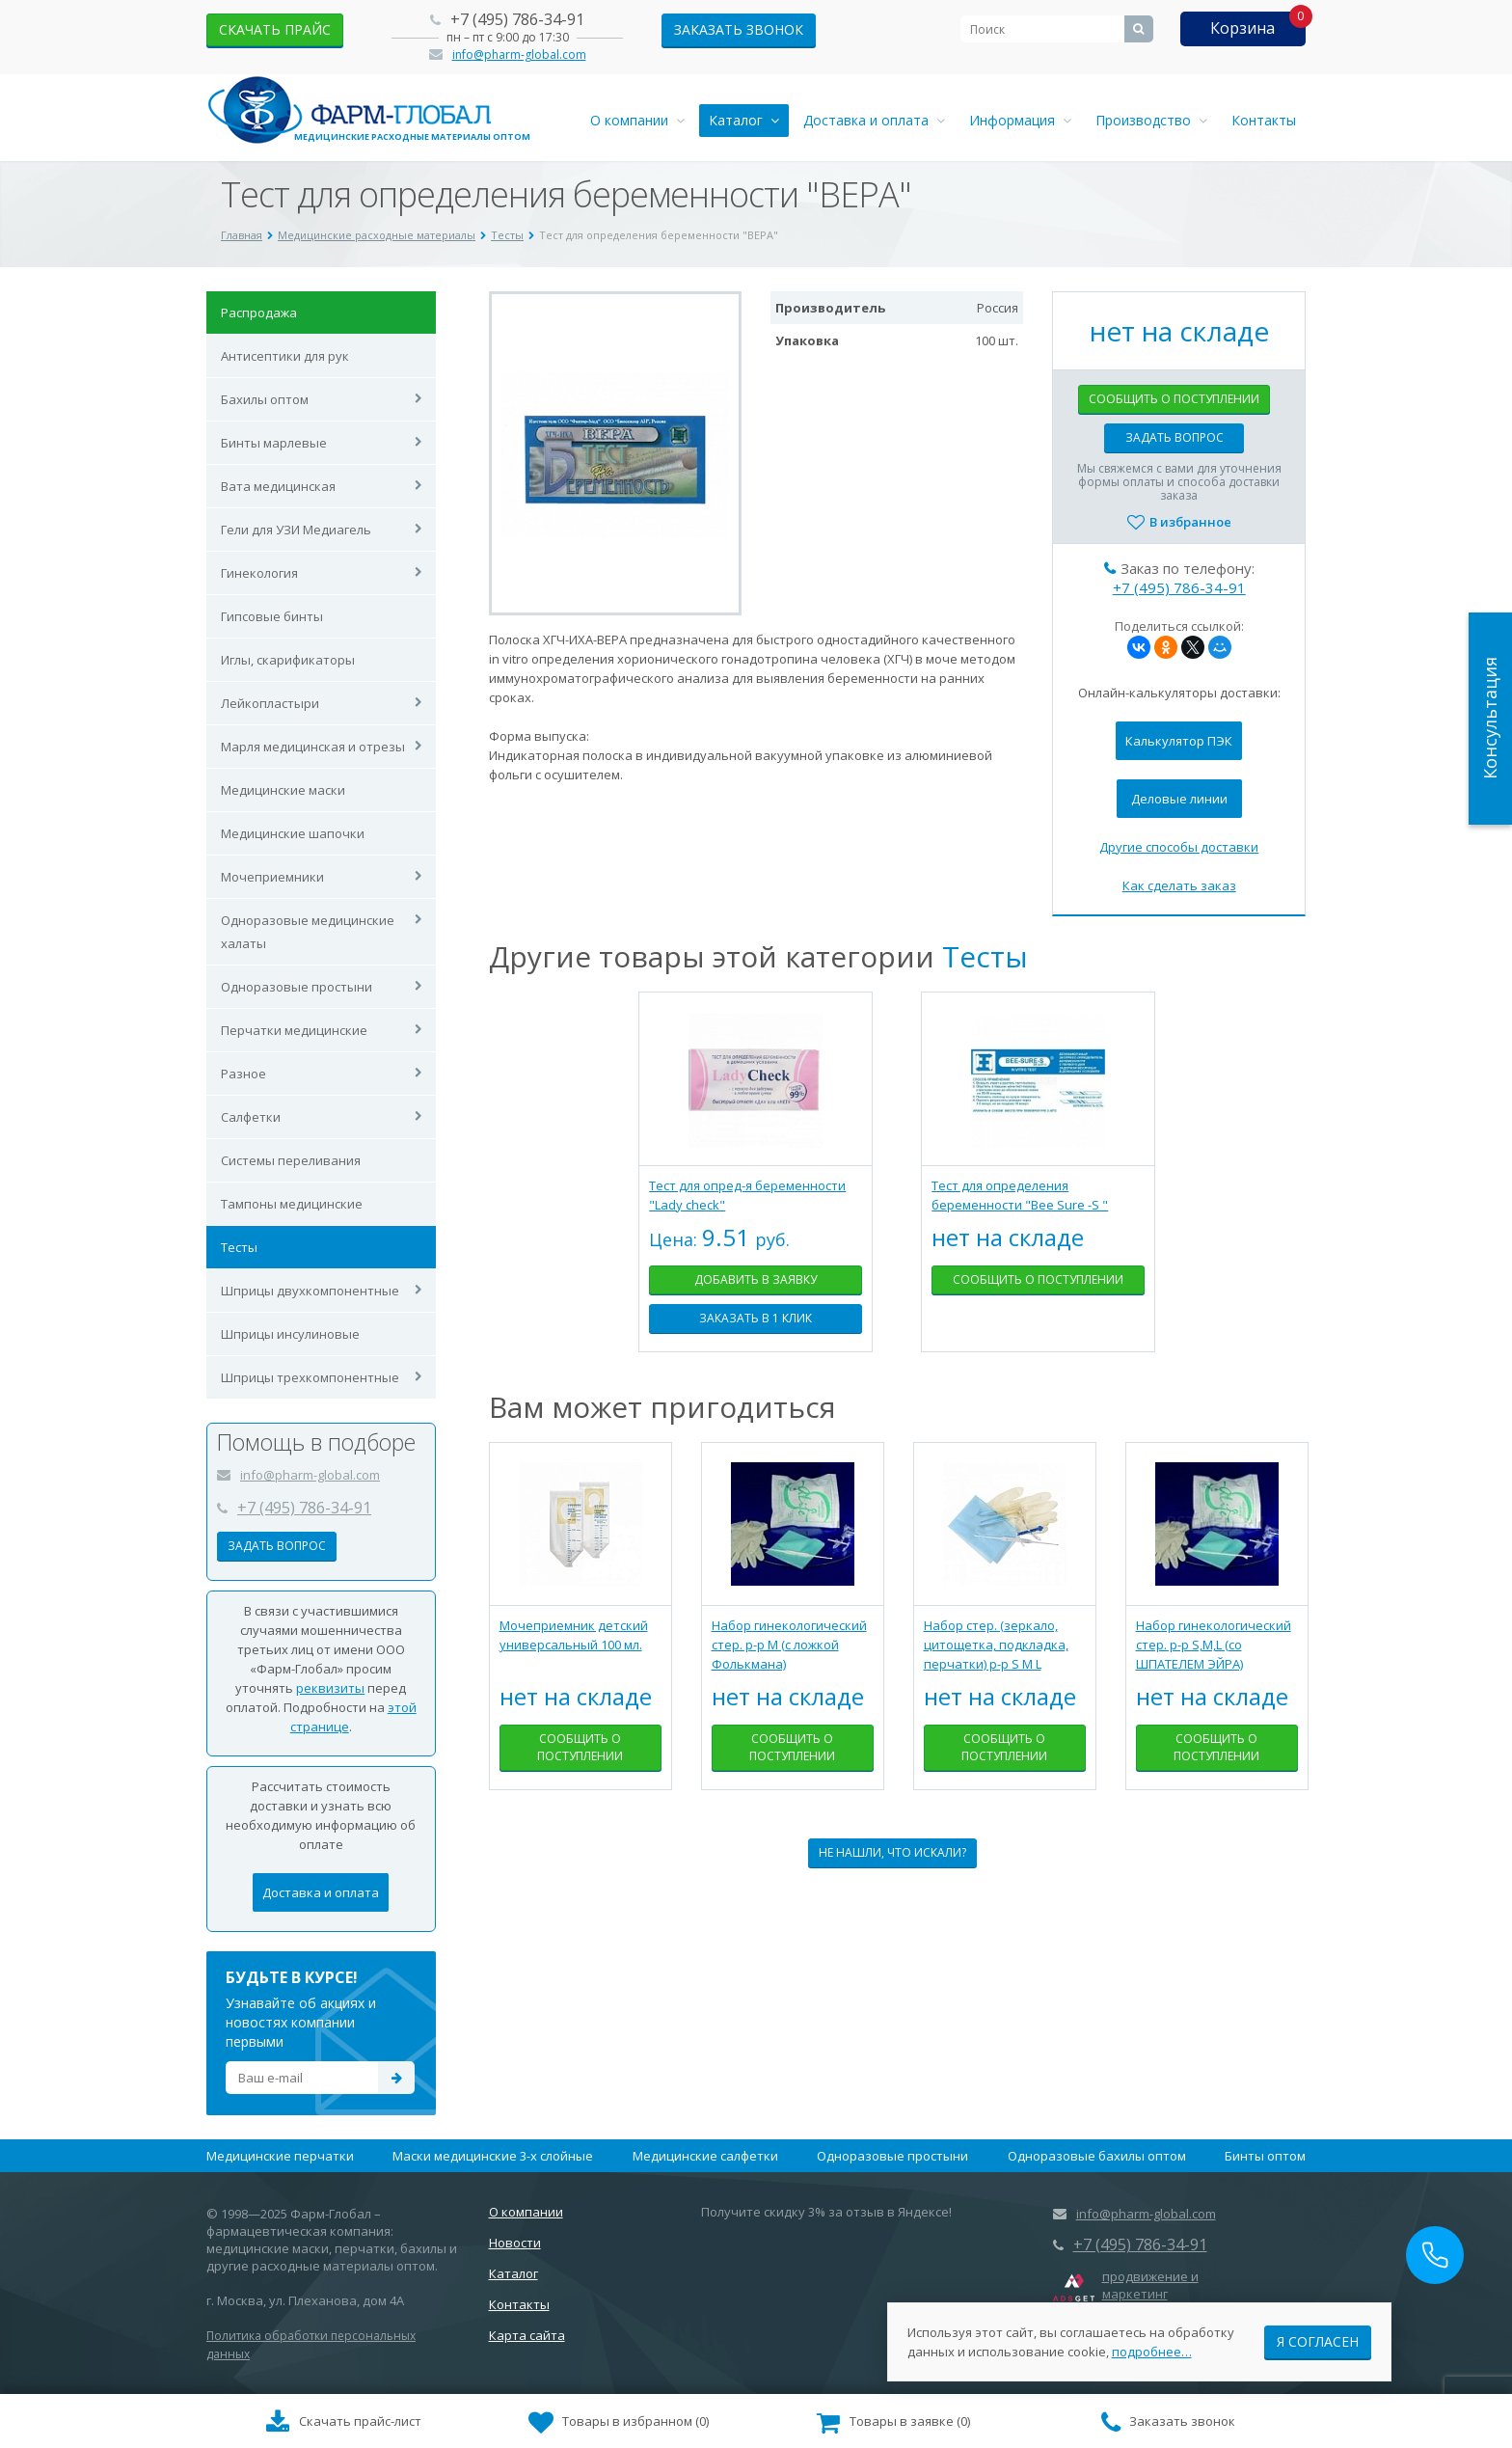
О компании (637, 120)
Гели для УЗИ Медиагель (296, 529)
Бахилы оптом (265, 399)
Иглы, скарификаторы (288, 659)
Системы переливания (291, 1160)
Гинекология (259, 573)
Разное (243, 1073)
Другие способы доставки (1178, 847)
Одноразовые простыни (296, 986)
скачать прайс (275, 29)
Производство (1151, 120)
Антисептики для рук (285, 356)
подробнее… (1152, 2350)
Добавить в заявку (755, 1279)
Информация (1020, 120)
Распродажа (259, 312)
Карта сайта (527, 2335)
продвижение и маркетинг (1150, 2285)
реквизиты (330, 1688)
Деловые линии (1179, 798)
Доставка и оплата (874, 120)
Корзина (1242, 28)
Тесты (239, 1247)
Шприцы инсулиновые (290, 1334)
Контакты (1263, 120)
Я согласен (1318, 2340)
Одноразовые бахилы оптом (1097, 2155)
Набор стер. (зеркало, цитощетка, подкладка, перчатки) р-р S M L (996, 1645)
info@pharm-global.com (519, 54)
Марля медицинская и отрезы (313, 746)
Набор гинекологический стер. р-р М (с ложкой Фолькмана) (789, 1645)
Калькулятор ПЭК (1178, 740)
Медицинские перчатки (280, 2155)
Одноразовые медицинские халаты (307, 931)
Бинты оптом (1265, 2155)
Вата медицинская (278, 486)
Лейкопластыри (270, 703)
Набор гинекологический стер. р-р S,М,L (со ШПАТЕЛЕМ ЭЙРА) (1213, 1645)
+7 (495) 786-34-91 (517, 19)
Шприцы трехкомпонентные (310, 1377)
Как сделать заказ (1179, 885)
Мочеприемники (272, 876)
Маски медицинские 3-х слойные (492, 2155)
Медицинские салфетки (705, 2155)
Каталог (744, 120)
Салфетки (251, 1117)
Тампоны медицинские (292, 1203)
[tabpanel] (755, 1186)
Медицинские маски (283, 790)
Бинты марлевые (274, 442)
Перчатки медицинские (294, 1030)
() (619, 2422)
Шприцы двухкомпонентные (310, 1290)
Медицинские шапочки (292, 833)
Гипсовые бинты (272, 616)
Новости (515, 2242)
